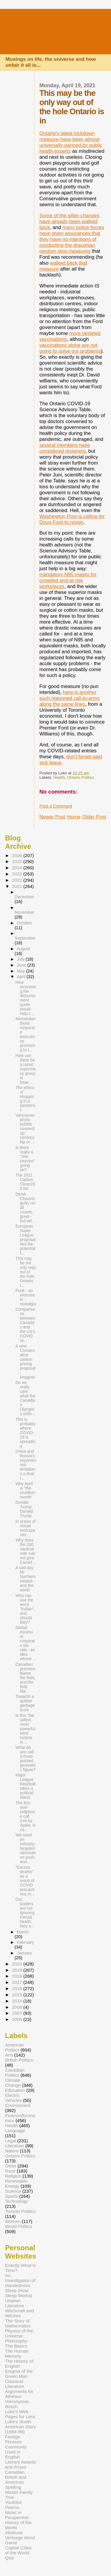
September (25, 938)
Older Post (94, 817)
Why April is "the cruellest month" (25, 1490)
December (24, 896)
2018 (17, 1976)
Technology (16, 2201)
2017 (17, 1982)
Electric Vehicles (13, 2098)
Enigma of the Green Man (19, 2374)
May (21, 971)
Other (10, 2165)
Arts (9, 2054)
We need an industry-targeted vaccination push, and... (25, 1848)
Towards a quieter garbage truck (25, 1703)
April (22, 976)
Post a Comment (55, 806)
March (23, 1932)
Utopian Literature (14, 2303)
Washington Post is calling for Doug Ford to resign (72, 519)
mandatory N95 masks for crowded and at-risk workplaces (67, 580)
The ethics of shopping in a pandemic (25, 1099)
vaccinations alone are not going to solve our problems (70, 348)
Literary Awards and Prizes (20, 2464)
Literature (14, 2145)
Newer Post (52, 817)
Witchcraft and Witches (19, 2313)
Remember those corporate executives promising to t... (25, 1034)
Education (15, 2090)
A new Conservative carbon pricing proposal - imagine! (25, 1362)
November (24, 912)
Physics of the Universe (19, 2333)
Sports (11, 2196)
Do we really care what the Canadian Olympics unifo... (25, 1398)
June (22, 965)
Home (74, 817)
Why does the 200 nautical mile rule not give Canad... (25, 1551)
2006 (17, 2019)
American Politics (14, 2047)
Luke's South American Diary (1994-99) (20, 2426)
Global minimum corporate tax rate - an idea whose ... (25, 1643)
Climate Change (13, 2083)
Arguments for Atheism (19, 2394)
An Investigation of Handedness (20, 2280)
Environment (17, 2105)
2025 (17, 861)
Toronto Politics (20, 2211)
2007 (17, 2013)
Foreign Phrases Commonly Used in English (16, 2446)
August (23, 948)
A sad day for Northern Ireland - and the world (25, 1579)
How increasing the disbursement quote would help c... (25, 998)
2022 (17, 880)
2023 (17, 873)
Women (12, 2221)
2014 (17, 2000)
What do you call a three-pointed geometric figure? (25, 1758)
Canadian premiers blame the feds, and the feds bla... (25, 1677)
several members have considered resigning (64, 448)
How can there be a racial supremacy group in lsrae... (25, 1069)
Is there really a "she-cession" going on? (25, 1158)
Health (59, 777)
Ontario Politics (80, 777)
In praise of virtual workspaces (25, 1528)
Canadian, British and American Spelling (15, 2479)
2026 (17, 855)
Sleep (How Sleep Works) (18, 2293)
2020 (17, 1963)
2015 (17, 1994)
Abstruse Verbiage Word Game (20, 2537)
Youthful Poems (13, 2505)
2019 (17, 1970)
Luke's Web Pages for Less (20, 2414)
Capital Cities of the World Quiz (18, 2552)
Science (13, 2191)
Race (10, 2170)
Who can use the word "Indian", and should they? (25, 1609)
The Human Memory (17, 2353)
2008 (17, 2007)
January (24, 1953)
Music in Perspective (17, 2515)
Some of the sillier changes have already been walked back (69, 221)
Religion (13, 2175)
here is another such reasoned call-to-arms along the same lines (69, 698)
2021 (17, 886)
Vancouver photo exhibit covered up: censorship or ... (25, 1128)
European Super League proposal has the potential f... (25, 1239)
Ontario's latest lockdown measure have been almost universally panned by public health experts (70, 142)
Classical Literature (14, 2384)
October (24, 923)
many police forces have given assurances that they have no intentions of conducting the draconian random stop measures (71, 239)
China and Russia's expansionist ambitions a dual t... (25, 1464)
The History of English (19, 2364)
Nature (12, 2150)
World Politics (18, 2226)
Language (15, 2130)
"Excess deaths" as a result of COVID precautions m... (24, 1880)
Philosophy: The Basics (16, 2343)
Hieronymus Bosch (17, 2404)
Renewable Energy (16, 2183)
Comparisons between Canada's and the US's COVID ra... (25, 1325)
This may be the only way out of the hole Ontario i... (25, 1272)
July (21, 959)
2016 (17, 1988)
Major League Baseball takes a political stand (25, 1786)
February (25, 1942)
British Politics (19, 2059)
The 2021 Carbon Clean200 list (25, 1182)
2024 (17, 867)
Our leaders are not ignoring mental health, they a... (24, 1912)
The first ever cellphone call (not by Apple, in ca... (25, 1816)
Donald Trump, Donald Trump (24, 1509)
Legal (10, 2140)
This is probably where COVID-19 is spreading (25, 1432)
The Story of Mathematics (17, 2323)
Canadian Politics (14, 2073)
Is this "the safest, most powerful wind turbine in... (25, 1728)
